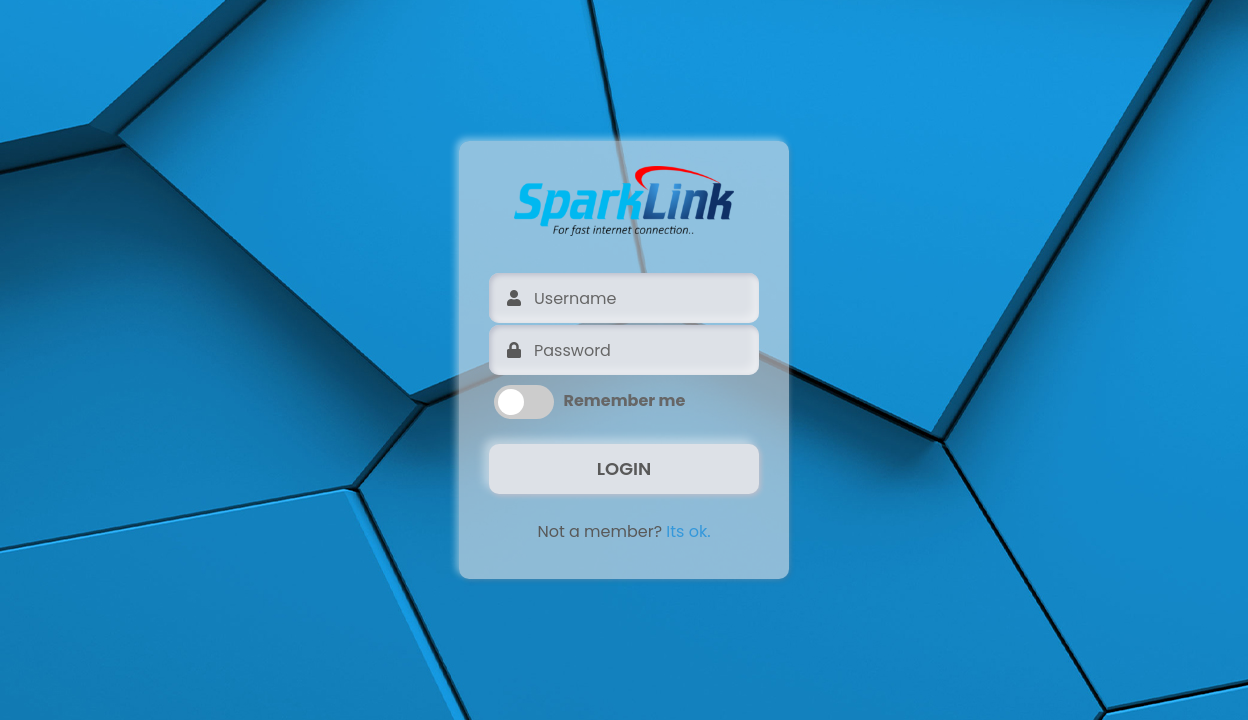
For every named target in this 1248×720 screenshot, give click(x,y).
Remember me (625, 400)
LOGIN (624, 468)
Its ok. (688, 531)
